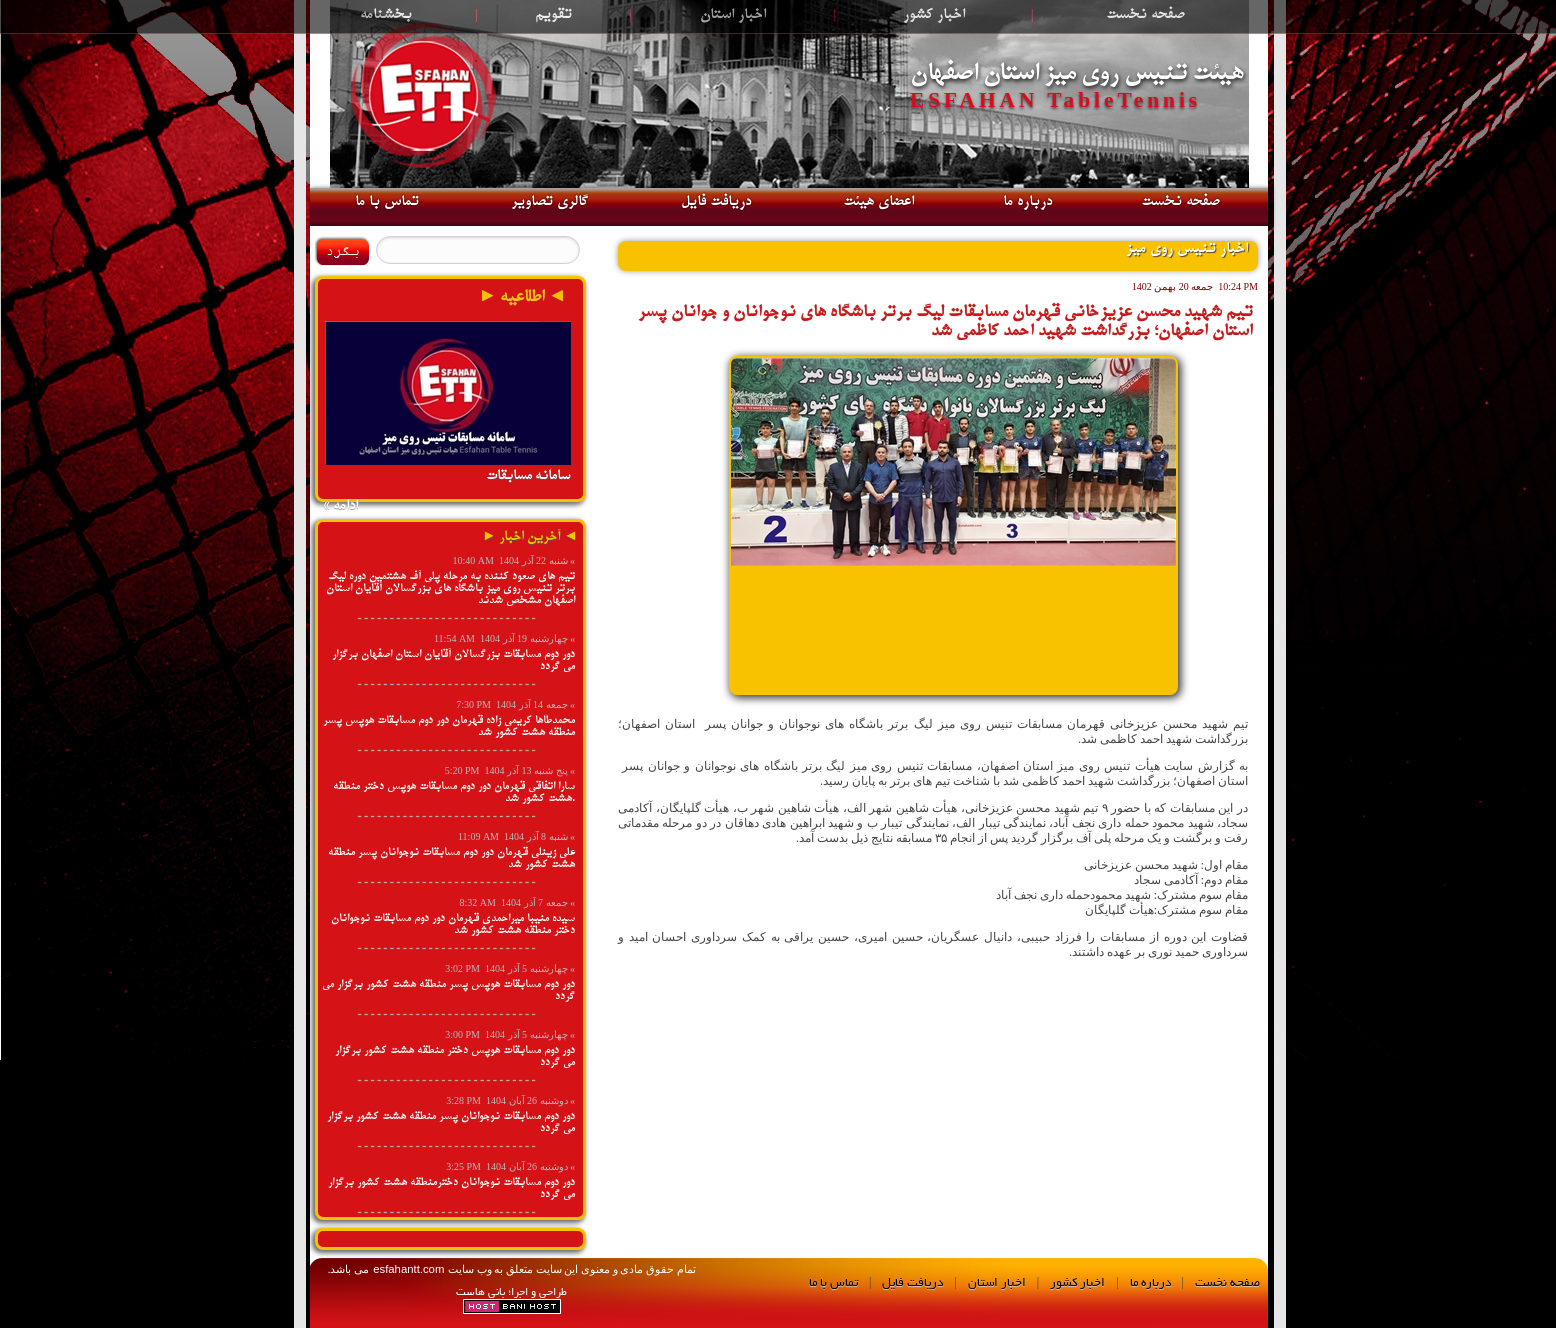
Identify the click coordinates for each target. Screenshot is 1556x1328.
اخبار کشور (934, 15)
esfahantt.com (407, 1269)
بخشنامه (386, 15)
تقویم (553, 15)
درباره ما (1027, 202)
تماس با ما (387, 202)
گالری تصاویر (549, 202)
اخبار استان (733, 15)
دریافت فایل (716, 202)
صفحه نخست (1145, 15)
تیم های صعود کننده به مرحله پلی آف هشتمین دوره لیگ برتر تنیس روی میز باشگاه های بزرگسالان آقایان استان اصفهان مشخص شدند (450, 589)
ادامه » (340, 506)
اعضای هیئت (878, 202)
